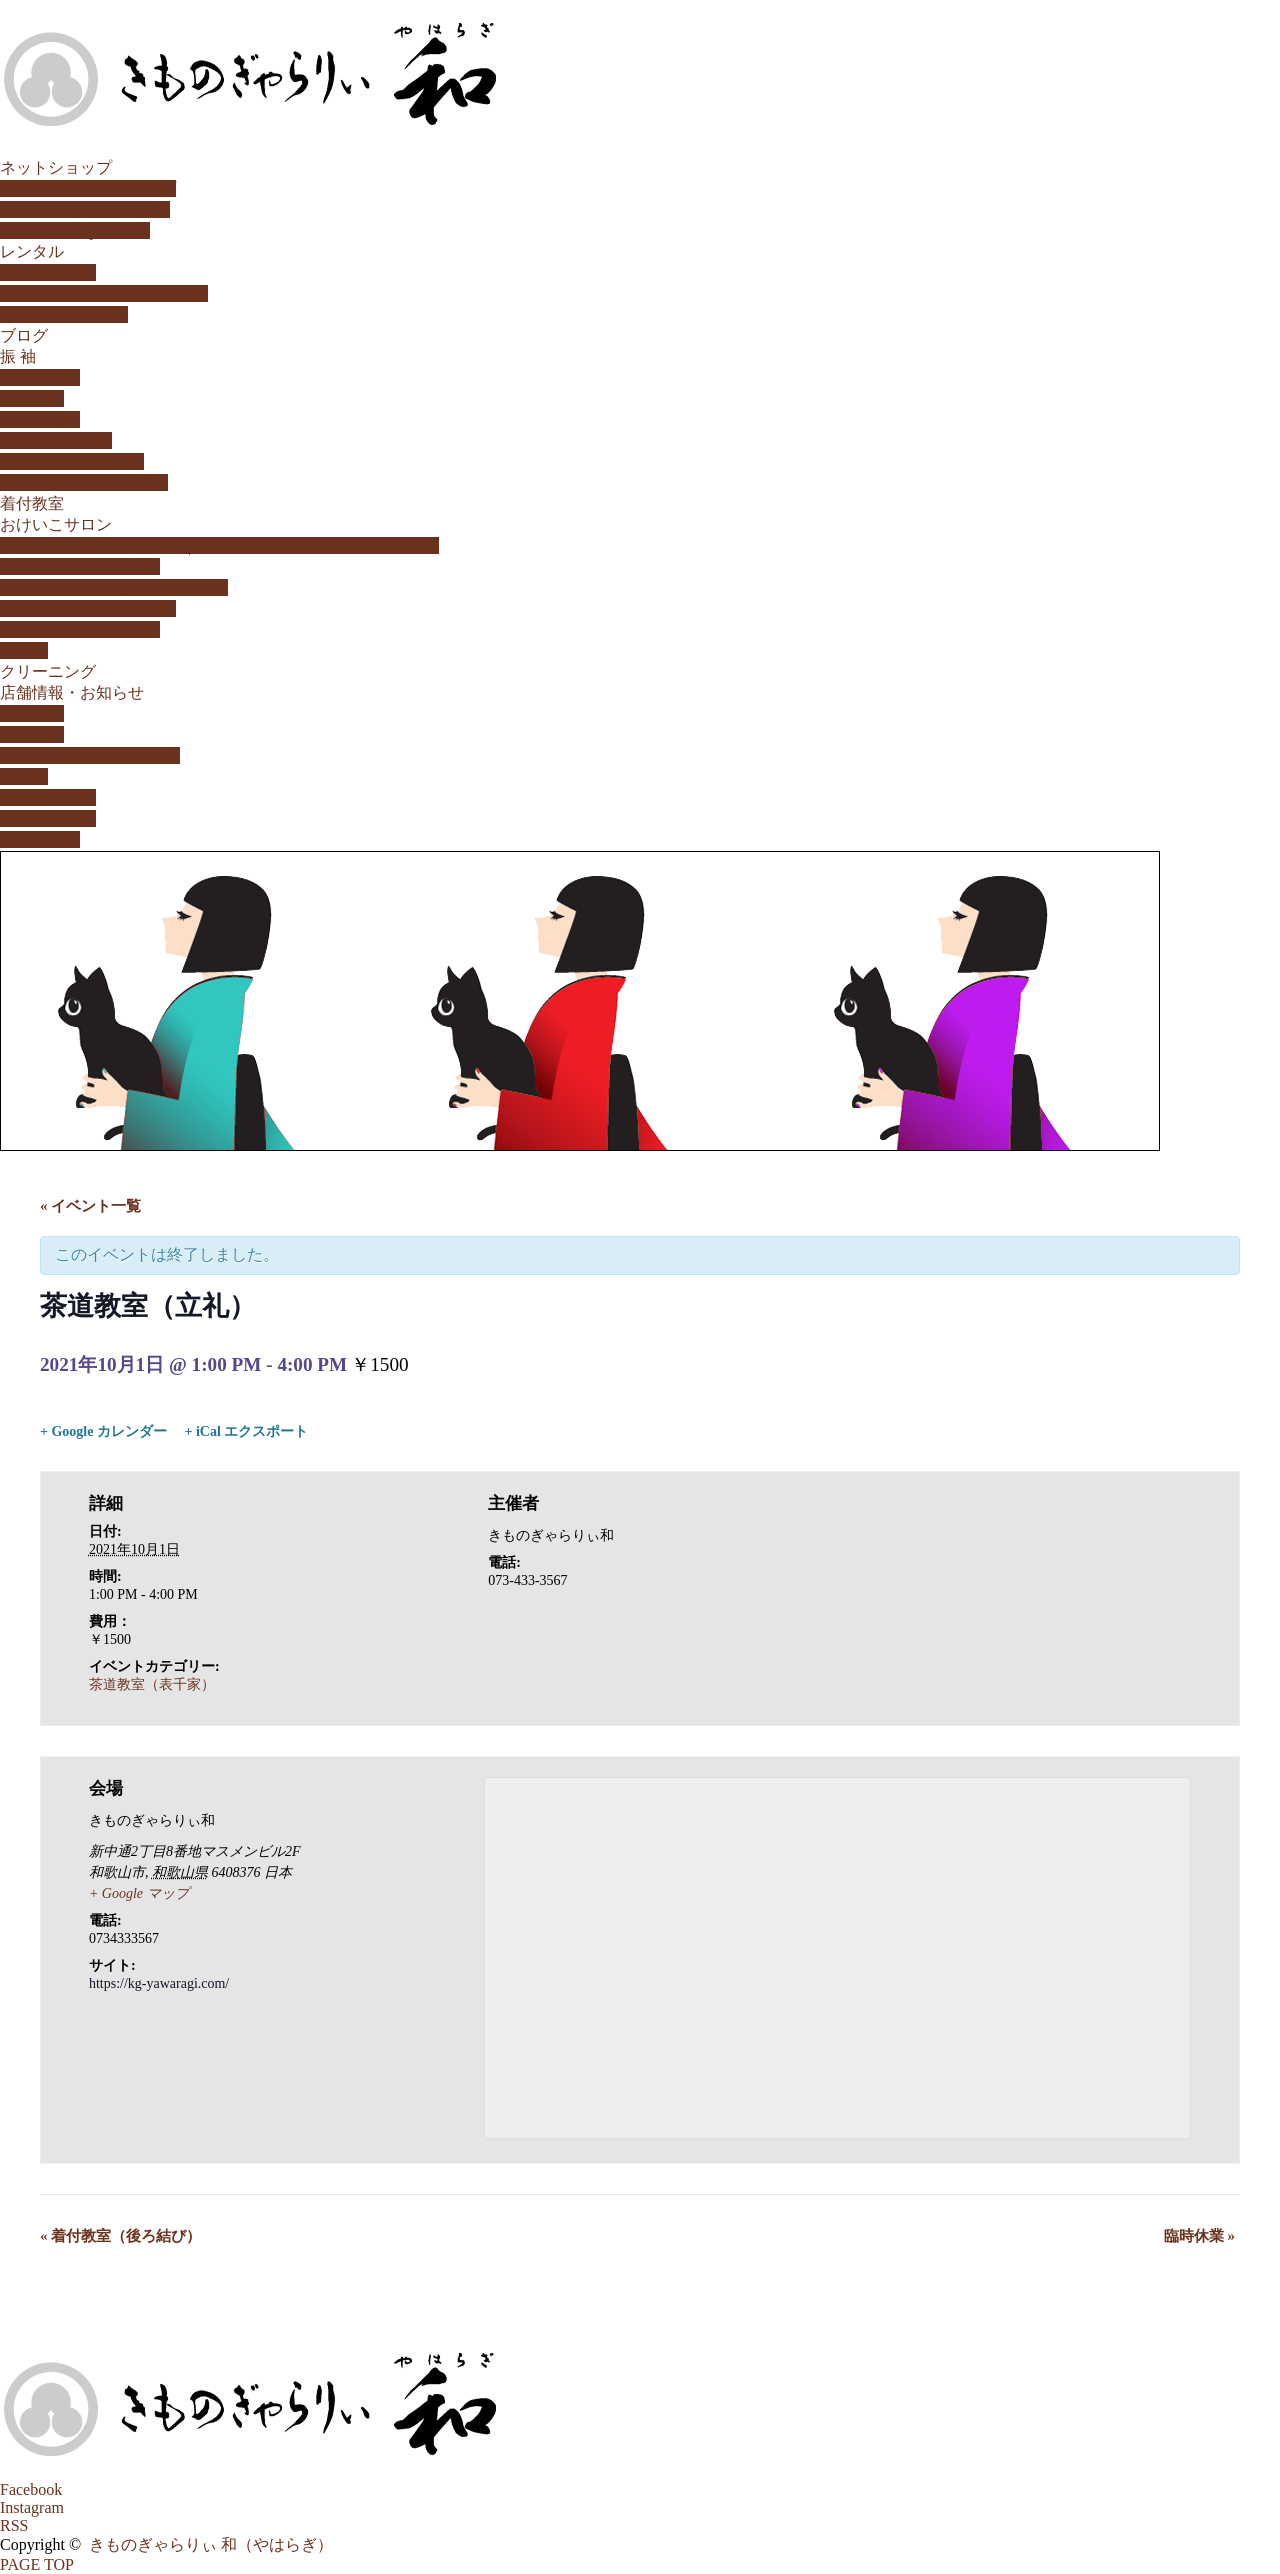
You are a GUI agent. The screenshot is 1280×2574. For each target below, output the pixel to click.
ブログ (24, 335)
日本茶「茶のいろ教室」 (88, 608)
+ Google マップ (139, 1893)
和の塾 (24, 650)
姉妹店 (24, 776)
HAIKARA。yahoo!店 (75, 230)
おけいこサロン (56, 524)
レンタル (32, 251)
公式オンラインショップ (88, 188)
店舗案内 (32, 734)
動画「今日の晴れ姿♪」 (84, 482)
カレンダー (40, 839)
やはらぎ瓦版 (48, 797)
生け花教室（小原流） (80, 566)
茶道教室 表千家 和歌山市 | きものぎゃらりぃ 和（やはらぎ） (219, 545)
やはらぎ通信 (48, 818)
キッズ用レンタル (64, 314)
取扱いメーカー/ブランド (90, 755)
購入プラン (40, 419)
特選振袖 (32, 398)
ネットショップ (56, 167)
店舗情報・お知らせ (72, 692)
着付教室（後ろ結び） (120, 2236)
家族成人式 (40, 377)
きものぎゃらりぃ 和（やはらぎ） (211, 2544)
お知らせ (32, 713)
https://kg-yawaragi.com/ (159, 1983)
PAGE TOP (37, 2564)
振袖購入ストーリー (72, 461)
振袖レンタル (48, 272)
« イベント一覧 (90, 1206)
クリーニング (48, 671)
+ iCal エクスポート (246, 1431)
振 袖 (18, 356)
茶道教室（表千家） (152, 1684)
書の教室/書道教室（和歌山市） (114, 587)
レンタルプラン (56, 440)
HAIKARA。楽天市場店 (85, 209)
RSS (14, 2525)
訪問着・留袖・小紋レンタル (104, 293)
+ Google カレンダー (103, 1431)
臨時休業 (1199, 2236)
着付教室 (32, 503)
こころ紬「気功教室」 (80, 629)
